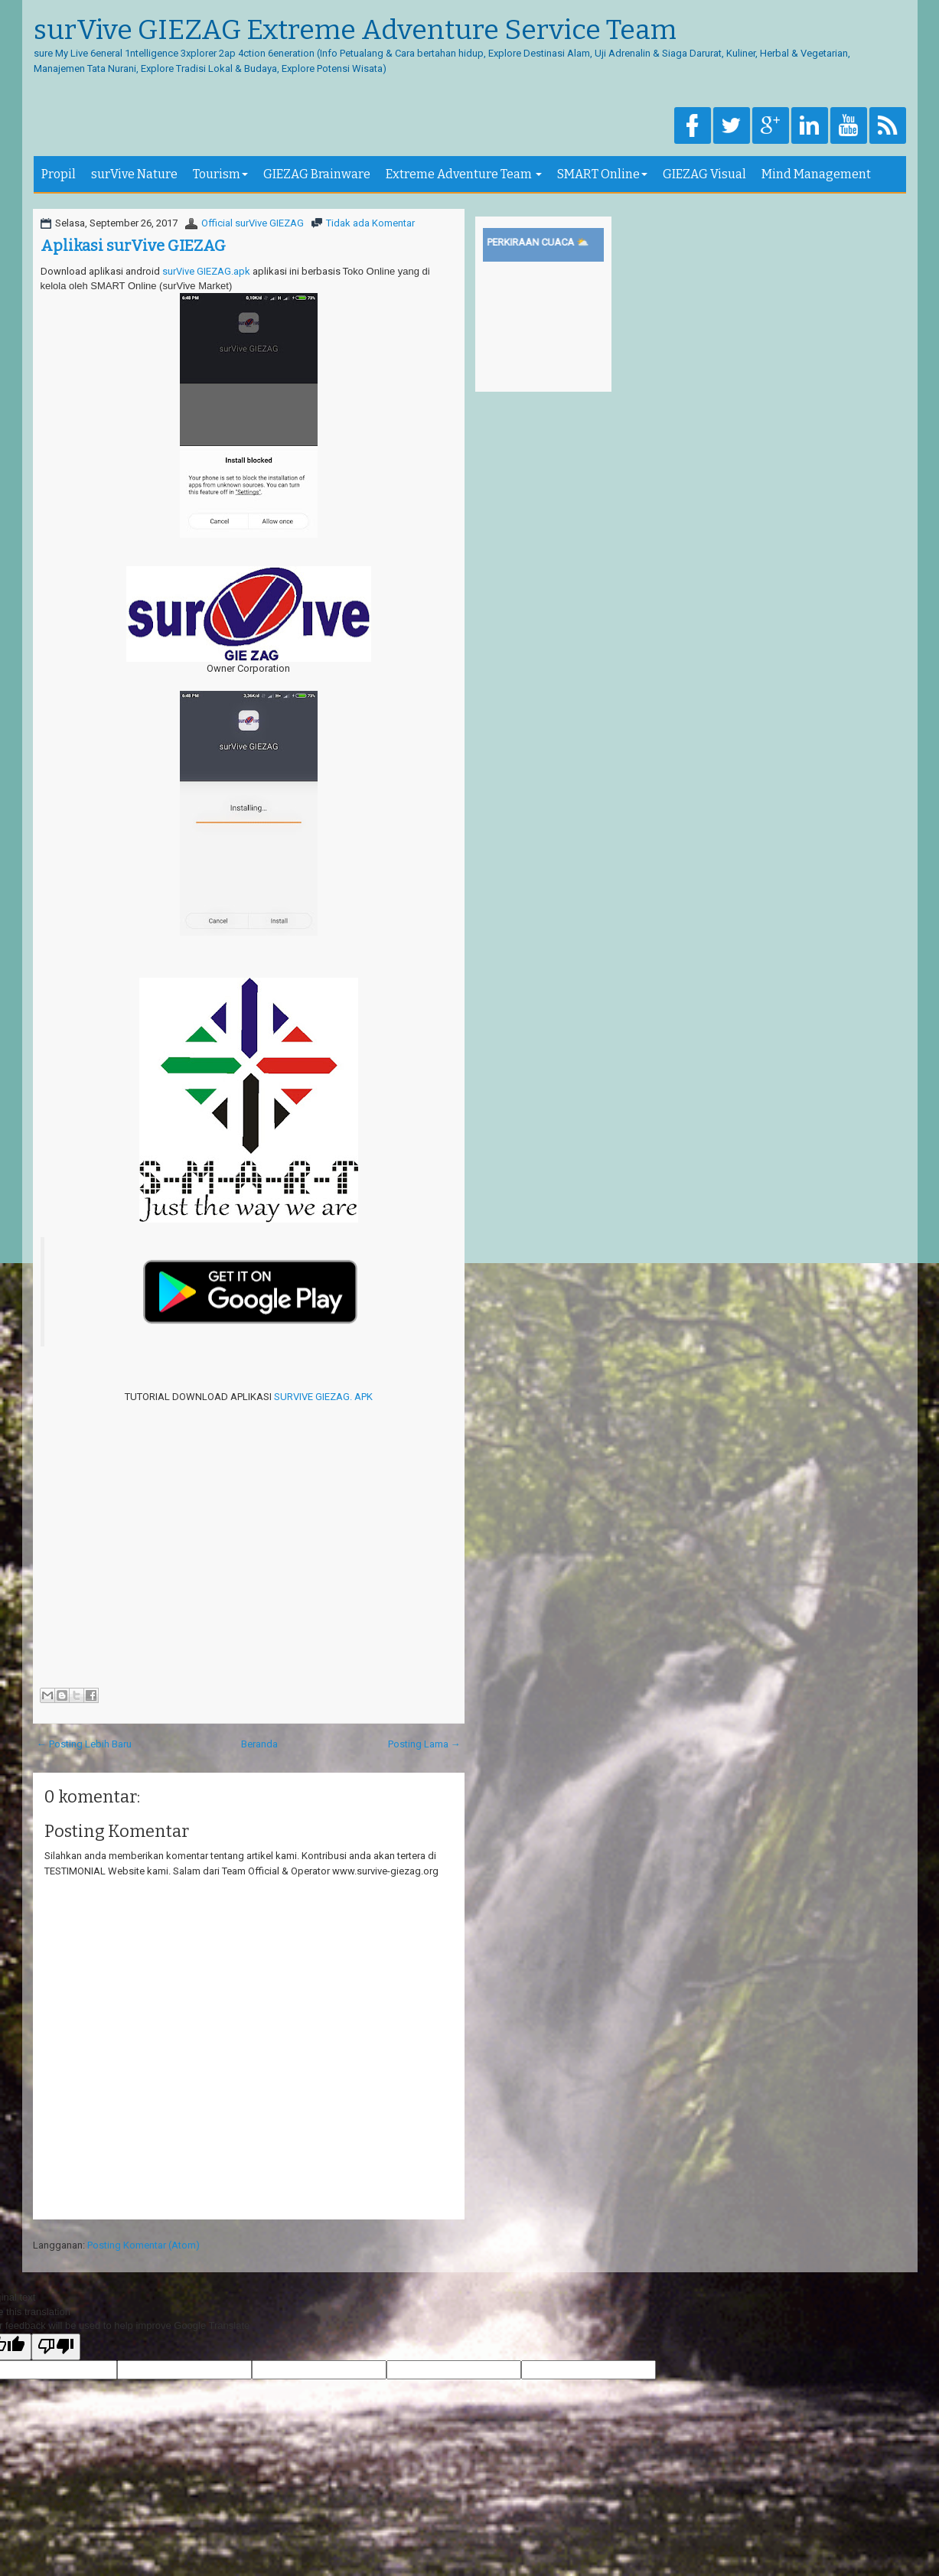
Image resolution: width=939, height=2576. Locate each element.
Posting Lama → (424, 1744)
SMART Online (602, 174)
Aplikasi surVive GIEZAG (133, 245)
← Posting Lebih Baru (84, 1744)
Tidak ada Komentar (370, 223)
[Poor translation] (55, 2347)
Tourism (220, 174)
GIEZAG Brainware (316, 174)
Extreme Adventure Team (464, 174)
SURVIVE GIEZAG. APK (323, 1396)
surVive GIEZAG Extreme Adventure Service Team (355, 30)
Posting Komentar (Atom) (143, 2245)
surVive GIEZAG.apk (206, 271)
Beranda (259, 1744)
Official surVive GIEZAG (252, 223)
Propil (58, 174)
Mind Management (816, 174)
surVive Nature (134, 174)
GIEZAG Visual (704, 174)
